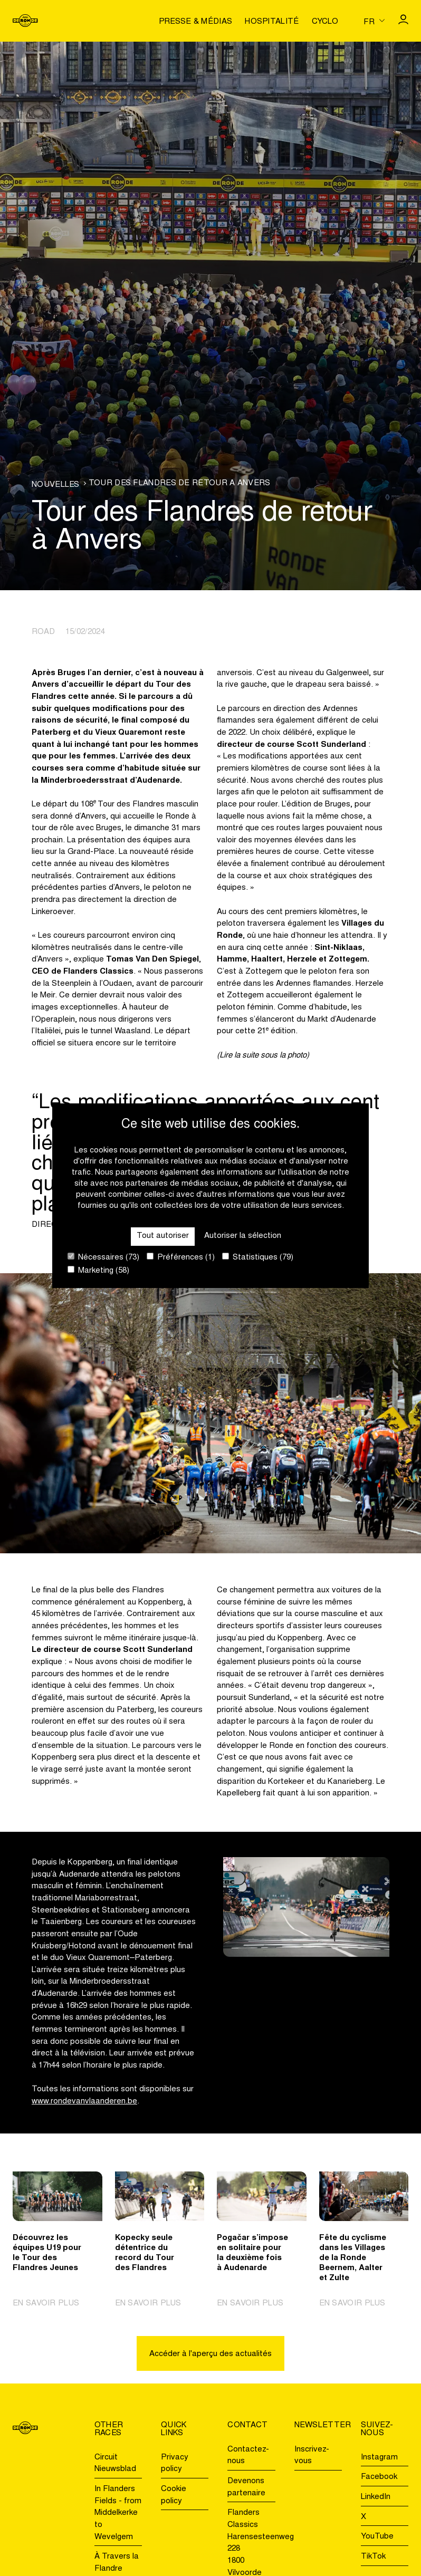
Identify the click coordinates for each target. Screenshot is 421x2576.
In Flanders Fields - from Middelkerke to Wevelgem (117, 2513)
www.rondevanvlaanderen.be (84, 2102)
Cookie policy (173, 2495)
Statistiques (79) (257, 1257)
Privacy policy (174, 2464)
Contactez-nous (248, 2456)
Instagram (379, 2458)
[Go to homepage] (25, 20)
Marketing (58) (98, 1270)
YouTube (377, 2537)
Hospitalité (272, 22)
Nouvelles (56, 485)
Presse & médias (196, 22)
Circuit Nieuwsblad (115, 2464)
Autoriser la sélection (242, 1236)
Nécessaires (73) (103, 1257)
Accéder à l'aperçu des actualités (210, 2354)
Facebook (379, 2477)
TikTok (373, 2557)
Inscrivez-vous (311, 2456)
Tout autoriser (163, 1236)
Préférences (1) (181, 1257)
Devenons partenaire (246, 2487)
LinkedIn (375, 2497)
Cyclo (325, 22)
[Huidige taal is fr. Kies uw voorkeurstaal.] (374, 21)
